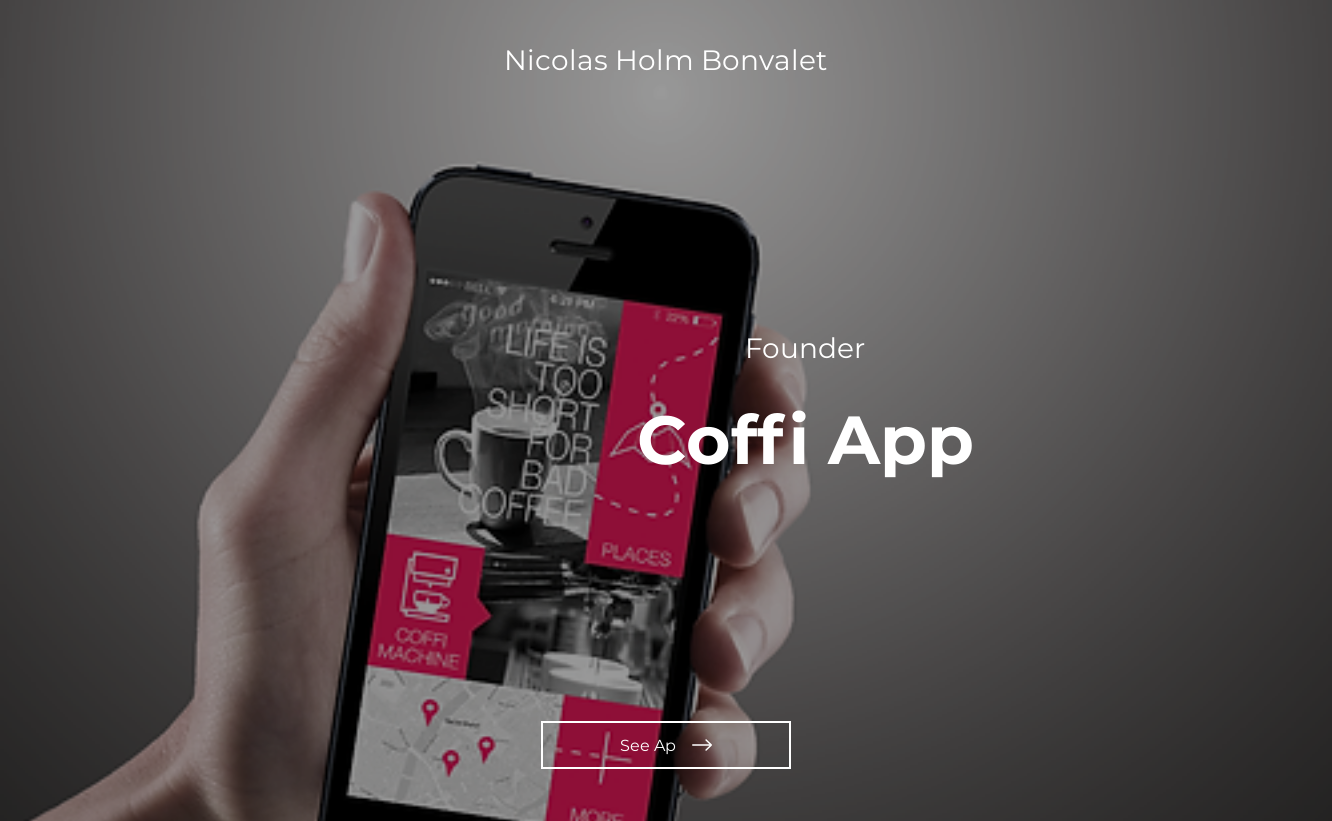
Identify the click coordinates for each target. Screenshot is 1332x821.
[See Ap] (666, 745)
